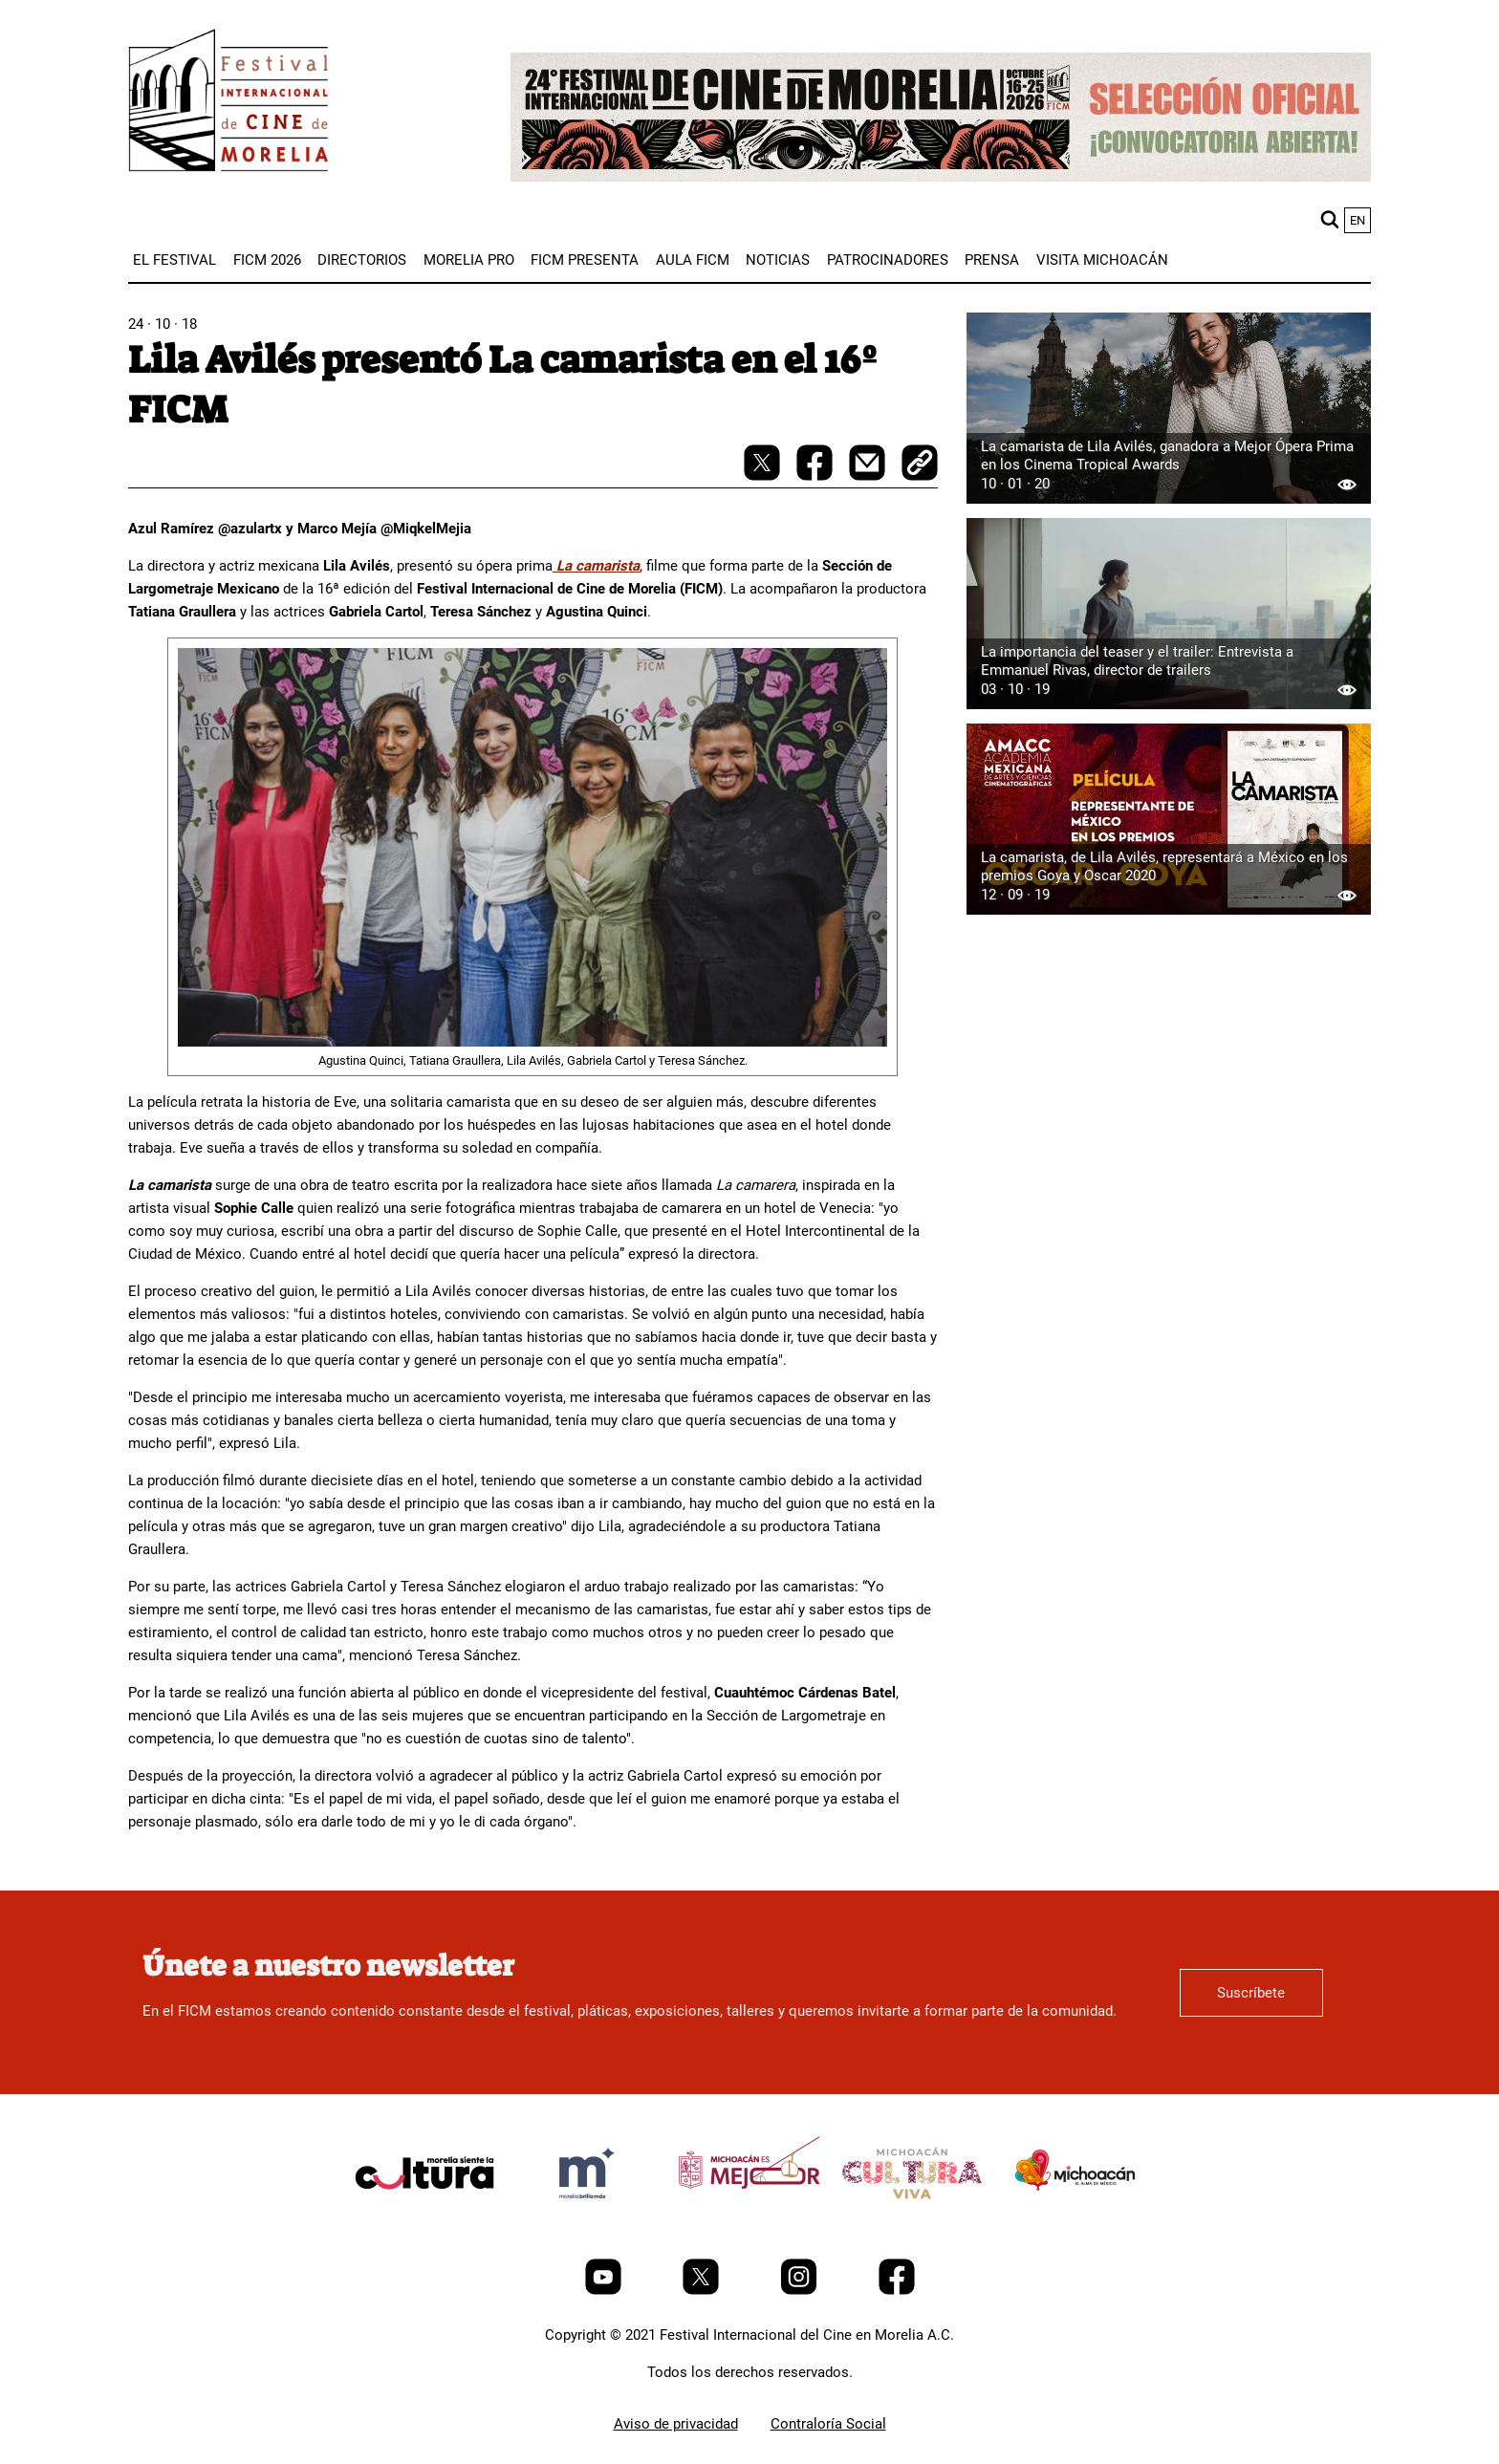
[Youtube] (605, 2290)
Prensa (992, 260)
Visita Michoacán (1102, 260)
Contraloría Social (828, 2423)
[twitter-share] (764, 476)
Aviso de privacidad (676, 2423)
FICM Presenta (585, 260)
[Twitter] (703, 2290)
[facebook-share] (816, 476)
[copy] (920, 464)
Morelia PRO (469, 260)
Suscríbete (1251, 1992)
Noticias (778, 260)
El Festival (174, 260)
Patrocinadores (887, 260)
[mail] (869, 476)
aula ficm (692, 260)
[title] (424, 2218)
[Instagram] (800, 2290)
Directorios (361, 260)
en (1357, 220)
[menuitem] (174, 260)
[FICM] (228, 104)
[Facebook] (897, 2290)
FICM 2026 (267, 260)
